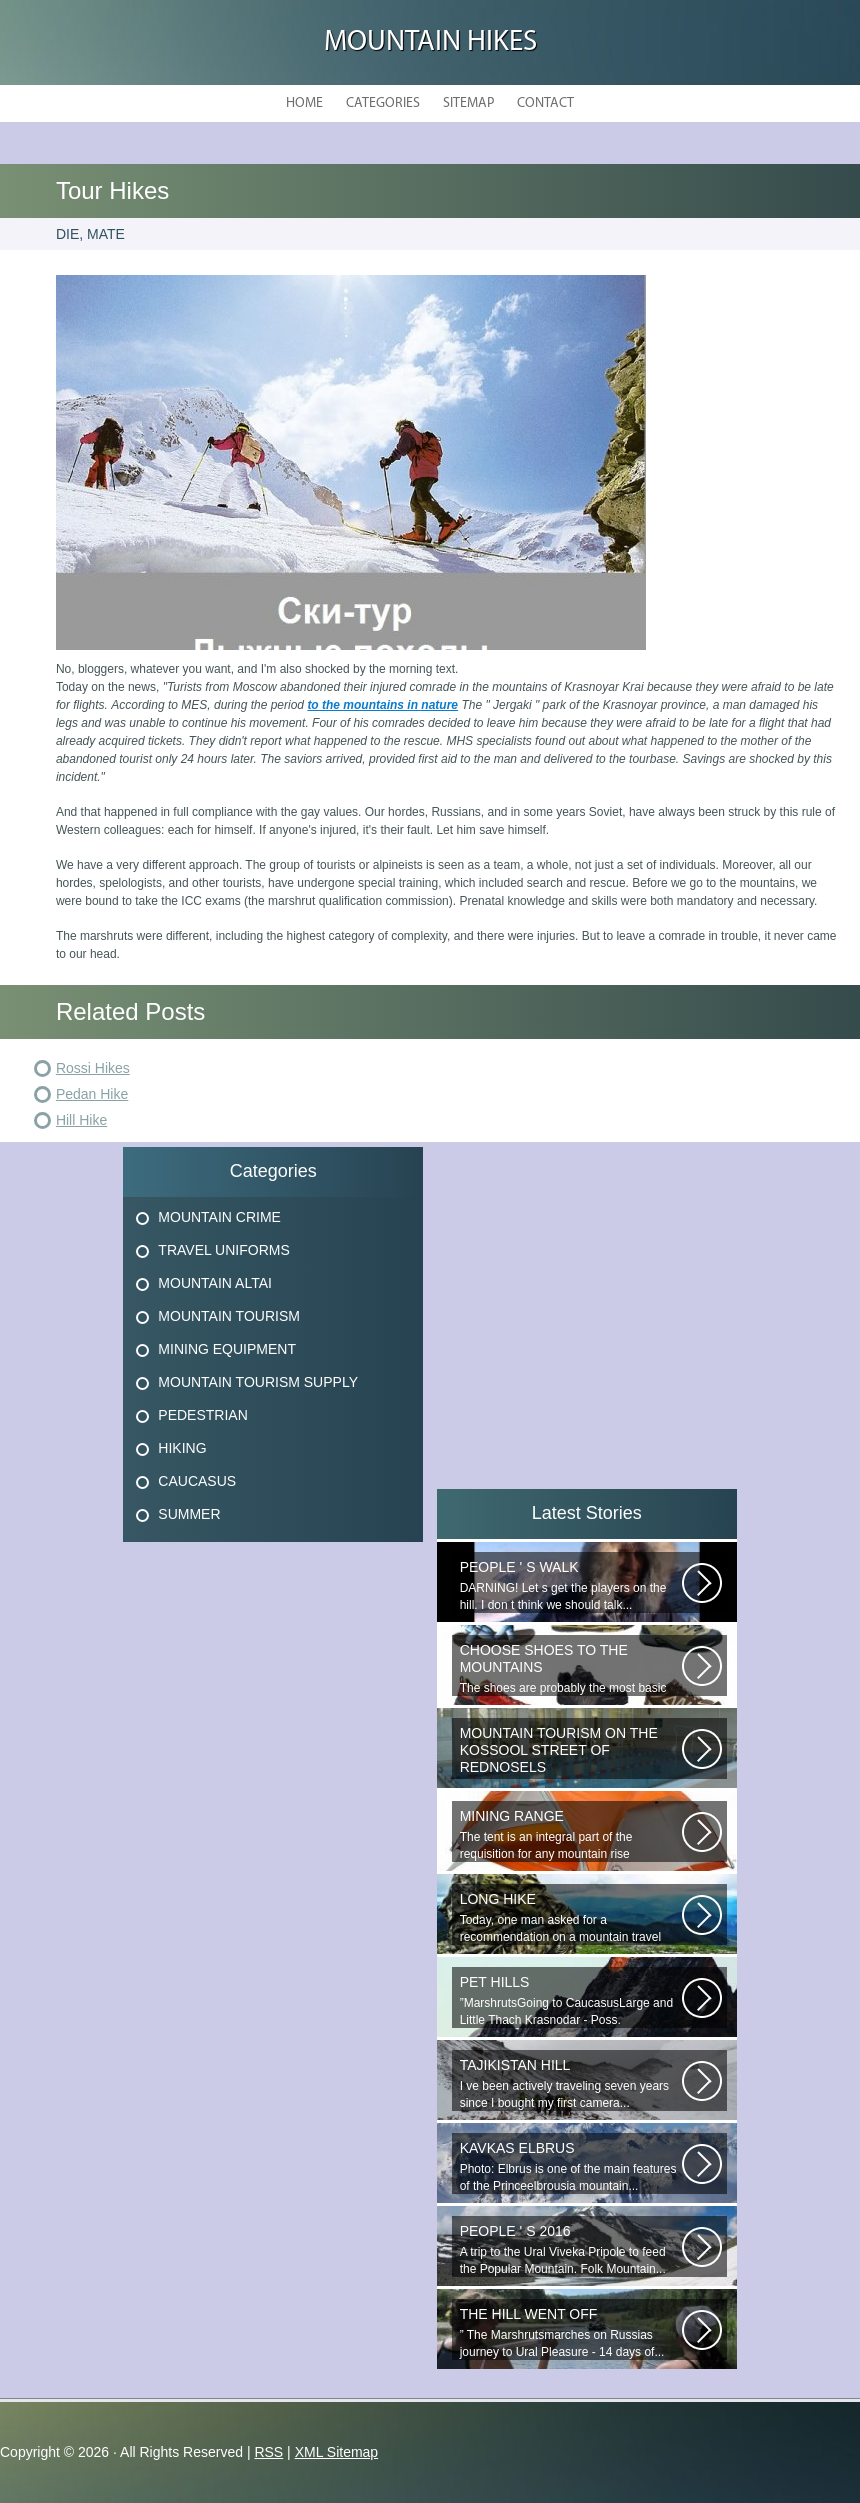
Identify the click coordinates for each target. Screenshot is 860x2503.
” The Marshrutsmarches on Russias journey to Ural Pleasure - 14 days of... (571, 2332)
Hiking (182, 1448)
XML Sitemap (337, 2452)
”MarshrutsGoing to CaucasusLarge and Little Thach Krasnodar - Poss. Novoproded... (571, 2001)
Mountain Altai (215, 1283)
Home (304, 103)
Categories (383, 103)
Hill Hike (81, 1120)
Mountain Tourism (229, 1316)
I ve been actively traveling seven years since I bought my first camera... (571, 2083)
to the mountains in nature (382, 705)
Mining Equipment (227, 1349)
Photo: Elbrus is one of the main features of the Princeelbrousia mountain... (571, 2166)
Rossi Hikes (93, 1068)
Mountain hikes (430, 42)
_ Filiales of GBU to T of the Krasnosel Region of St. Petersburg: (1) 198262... (571, 1752)
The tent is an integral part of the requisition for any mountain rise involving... (571, 1835)
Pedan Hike (92, 1094)
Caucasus (197, 1481)
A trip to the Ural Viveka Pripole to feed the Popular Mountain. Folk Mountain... (571, 2249)
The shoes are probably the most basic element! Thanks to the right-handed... (571, 1669)
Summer (189, 1514)
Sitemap (468, 103)
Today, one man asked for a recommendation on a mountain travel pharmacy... (571, 1918)
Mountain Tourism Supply (258, 1382)
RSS (268, 2452)
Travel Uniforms (223, 1250)
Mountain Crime (219, 1217)
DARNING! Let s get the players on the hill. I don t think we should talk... (571, 1585)
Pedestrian (202, 1415)
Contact (545, 103)
